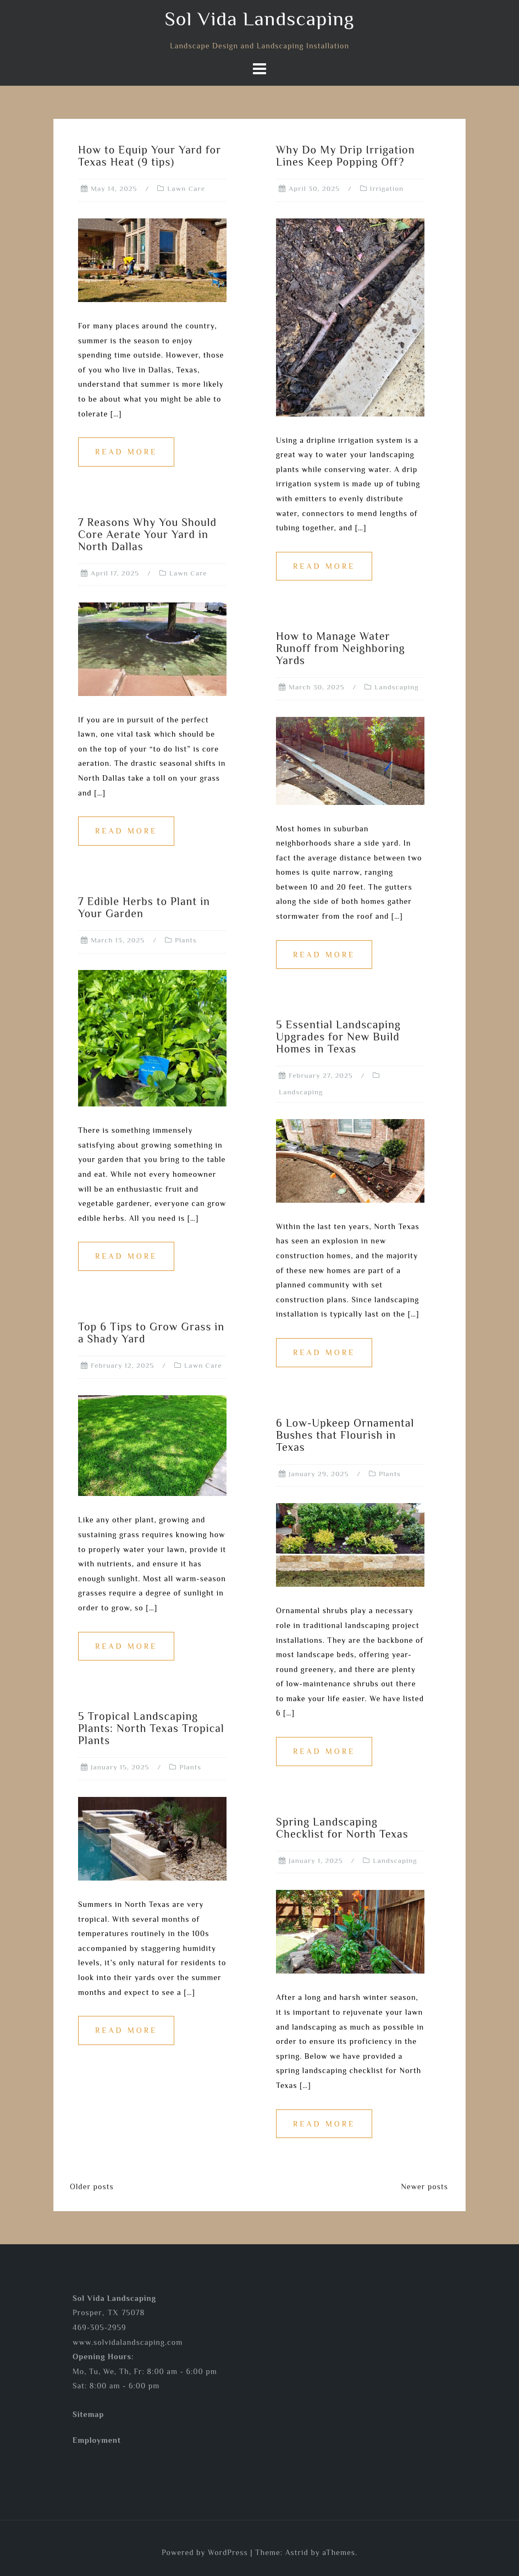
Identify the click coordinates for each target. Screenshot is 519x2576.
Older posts (92, 2186)
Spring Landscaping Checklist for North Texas (342, 1828)
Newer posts (424, 2186)
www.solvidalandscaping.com (128, 2342)
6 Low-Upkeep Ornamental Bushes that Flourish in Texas (345, 1435)
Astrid (296, 2552)
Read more (126, 451)
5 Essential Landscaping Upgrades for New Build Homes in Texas (338, 1036)
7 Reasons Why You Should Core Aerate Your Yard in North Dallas (147, 534)
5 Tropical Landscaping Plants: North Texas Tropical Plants (151, 1728)
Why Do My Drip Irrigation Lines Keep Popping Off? (345, 156)
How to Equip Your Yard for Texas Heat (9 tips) (149, 156)
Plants (186, 940)
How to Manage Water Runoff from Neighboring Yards (340, 648)
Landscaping (396, 687)
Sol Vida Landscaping (259, 19)
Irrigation (387, 188)
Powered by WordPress (205, 2552)
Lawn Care (186, 188)
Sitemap (88, 2414)
